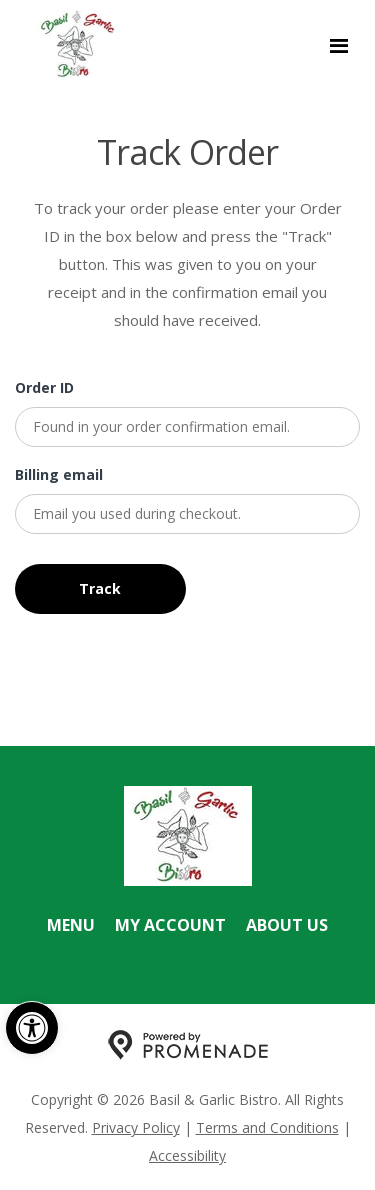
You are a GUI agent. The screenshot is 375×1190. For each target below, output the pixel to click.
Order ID (44, 387)
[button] (32, 1028)
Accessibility (187, 1155)
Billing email (59, 474)
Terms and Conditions (267, 1127)
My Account (170, 925)
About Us (287, 925)
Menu (71, 925)
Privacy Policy (136, 1127)
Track (100, 588)
